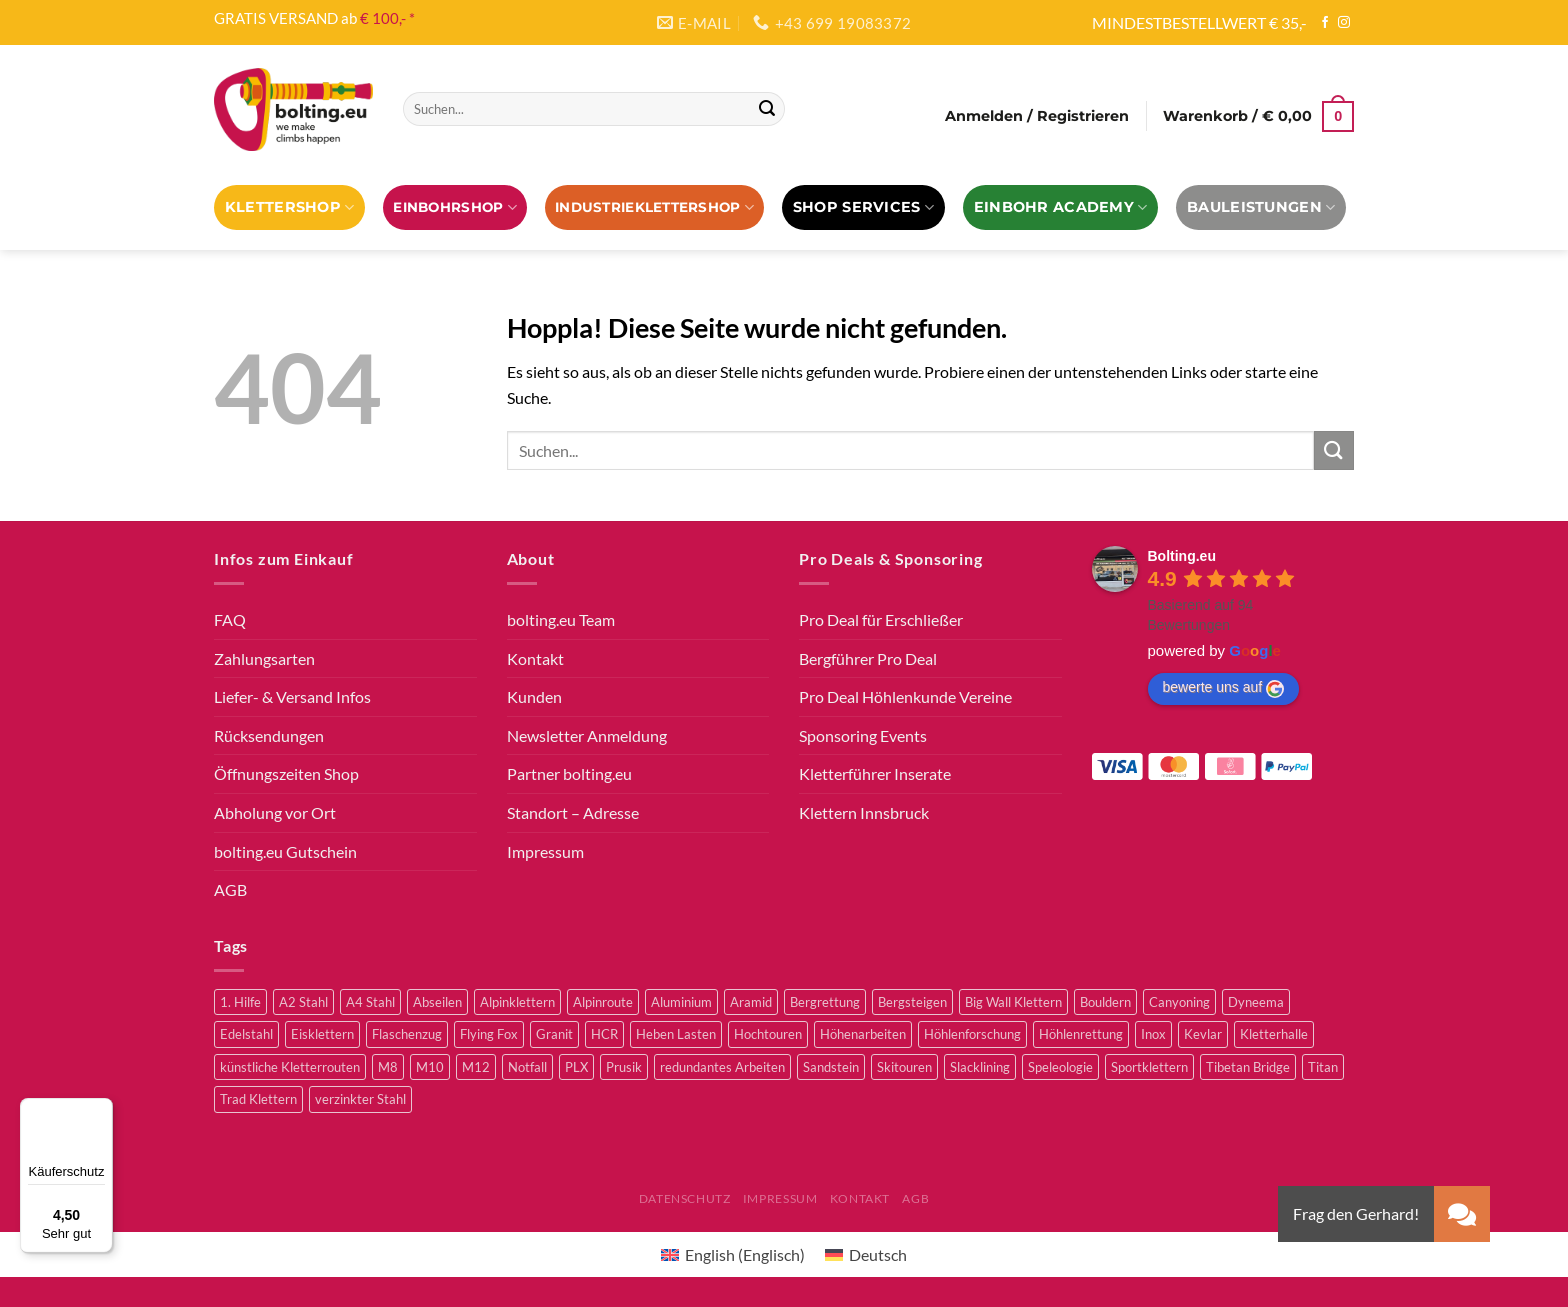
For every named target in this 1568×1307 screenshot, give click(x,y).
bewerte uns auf (1224, 688)
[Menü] (101, 1110)
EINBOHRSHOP (454, 207)
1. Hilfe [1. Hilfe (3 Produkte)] (240, 1002)
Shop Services (863, 207)
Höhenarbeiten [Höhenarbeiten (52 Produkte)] (863, 1034)
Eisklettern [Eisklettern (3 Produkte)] (322, 1034)
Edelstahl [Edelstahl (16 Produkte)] (246, 1034)
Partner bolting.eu (569, 773)
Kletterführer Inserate (875, 773)
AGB (230, 889)
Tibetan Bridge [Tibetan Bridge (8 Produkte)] (1248, 1067)
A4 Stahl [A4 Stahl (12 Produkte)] (370, 1002)
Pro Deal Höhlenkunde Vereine (905, 696)
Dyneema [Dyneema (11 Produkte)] (1256, 1002)
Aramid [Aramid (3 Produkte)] (751, 1002)
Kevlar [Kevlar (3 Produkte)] (1203, 1034)
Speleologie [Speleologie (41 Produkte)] (1060, 1067)
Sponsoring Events (863, 735)
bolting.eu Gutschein (285, 851)
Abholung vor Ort (275, 812)
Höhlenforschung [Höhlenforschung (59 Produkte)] (972, 1034)
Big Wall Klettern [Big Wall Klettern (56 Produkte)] (1013, 1002)
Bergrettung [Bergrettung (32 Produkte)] (825, 1002)
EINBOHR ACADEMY (1061, 207)
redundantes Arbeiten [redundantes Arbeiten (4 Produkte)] (722, 1067)
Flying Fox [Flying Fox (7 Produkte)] (489, 1034)
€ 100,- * (387, 18)
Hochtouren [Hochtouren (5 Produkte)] (768, 1034)
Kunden (534, 696)
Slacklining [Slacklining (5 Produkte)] (980, 1067)
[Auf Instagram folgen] (1344, 23)
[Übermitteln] (767, 109)
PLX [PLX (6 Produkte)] (576, 1067)
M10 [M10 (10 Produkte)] (430, 1067)
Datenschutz (685, 1198)
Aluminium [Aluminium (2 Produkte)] (681, 1002)
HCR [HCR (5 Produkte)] (604, 1034)
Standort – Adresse (573, 812)
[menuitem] (733, 1254)
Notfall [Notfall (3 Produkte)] (527, 1067)
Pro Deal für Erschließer (881, 619)
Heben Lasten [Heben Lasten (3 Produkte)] (676, 1034)
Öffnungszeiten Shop (286, 773)
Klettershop (290, 207)
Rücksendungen (269, 735)
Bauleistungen (1261, 207)
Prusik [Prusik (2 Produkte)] (624, 1067)
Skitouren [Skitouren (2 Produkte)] (904, 1067)
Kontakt (535, 658)
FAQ (230, 619)
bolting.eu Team (561, 619)
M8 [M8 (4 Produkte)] (388, 1067)
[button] (1462, 1214)
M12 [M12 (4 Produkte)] (476, 1067)
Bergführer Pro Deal (868, 658)
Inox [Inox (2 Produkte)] (1153, 1034)
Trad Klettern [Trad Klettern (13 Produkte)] (258, 1099)
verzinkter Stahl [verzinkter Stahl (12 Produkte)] (360, 1099)
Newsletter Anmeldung (587, 735)
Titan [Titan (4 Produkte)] (1323, 1067)
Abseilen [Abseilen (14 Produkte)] (437, 1002)
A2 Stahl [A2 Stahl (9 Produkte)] (303, 1002)
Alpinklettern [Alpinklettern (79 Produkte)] (517, 1002)
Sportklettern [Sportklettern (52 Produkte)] (1149, 1067)
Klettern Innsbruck (864, 812)
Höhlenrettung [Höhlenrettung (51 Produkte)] (1081, 1034)
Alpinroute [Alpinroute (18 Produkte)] (603, 1002)
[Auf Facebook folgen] (1325, 23)
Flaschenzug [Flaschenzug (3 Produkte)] (407, 1034)
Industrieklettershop (654, 207)
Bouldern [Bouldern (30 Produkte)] (1105, 1002)
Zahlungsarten (264, 658)
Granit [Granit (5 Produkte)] (554, 1034)
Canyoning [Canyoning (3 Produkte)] (1179, 1002)
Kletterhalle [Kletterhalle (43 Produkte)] (1274, 1034)
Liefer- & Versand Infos (292, 696)
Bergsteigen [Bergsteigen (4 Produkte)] (912, 1002)
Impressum (545, 851)
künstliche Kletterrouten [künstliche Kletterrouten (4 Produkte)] (290, 1067)
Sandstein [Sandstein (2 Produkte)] (831, 1067)
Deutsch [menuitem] (878, 1254)
